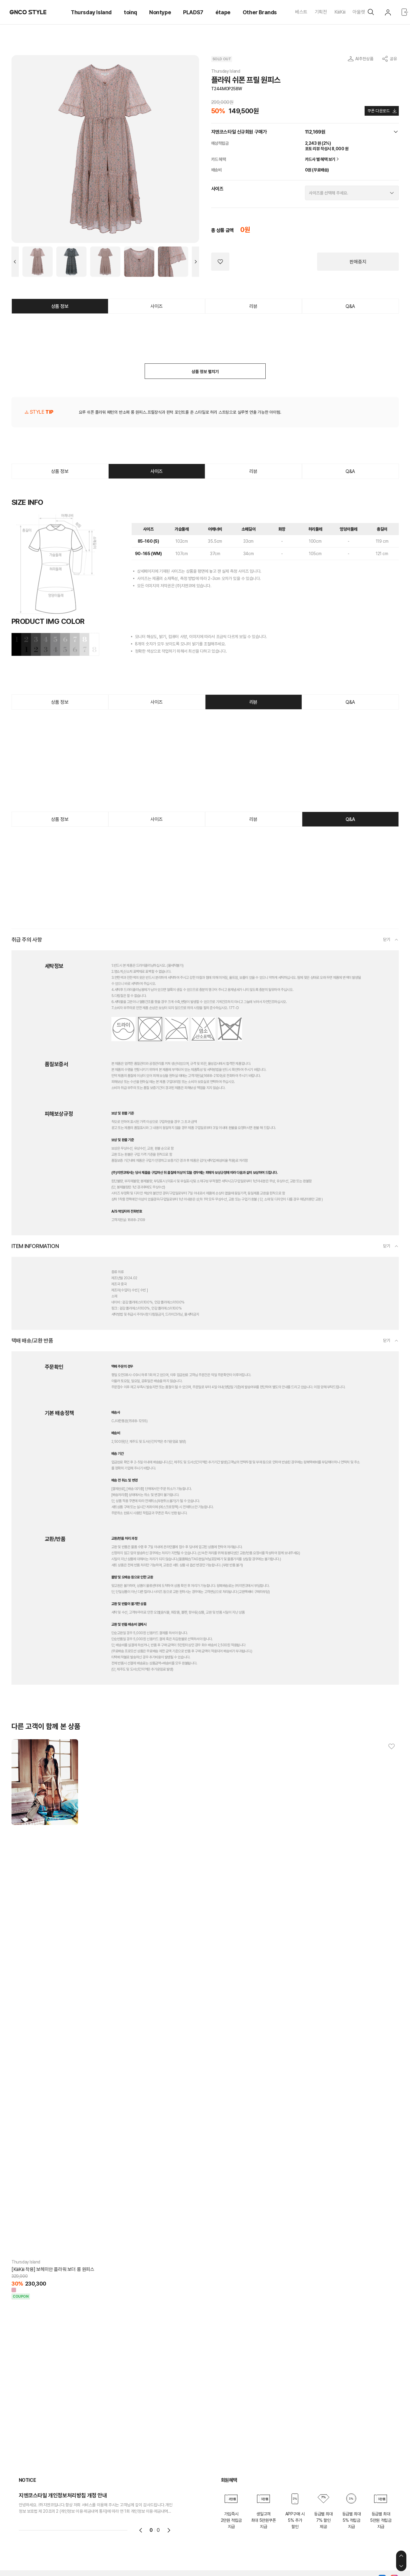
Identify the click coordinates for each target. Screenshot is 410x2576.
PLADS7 (193, 12)
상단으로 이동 (401, 2556)
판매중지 (357, 262)
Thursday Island (91, 12)
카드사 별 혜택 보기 (322, 159)
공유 (393, 58)
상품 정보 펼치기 (205, 371)
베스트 (301, 12)
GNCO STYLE (28, 12)
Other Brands (260, 12)
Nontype (160, 12)
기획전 (321, 12)
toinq (130, 12)
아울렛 (359, 12)
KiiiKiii (340, 12)
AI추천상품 (364, 58)
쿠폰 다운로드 (378, 110)
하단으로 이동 (401, 2566)
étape (223, 12)
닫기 (386, 939)
